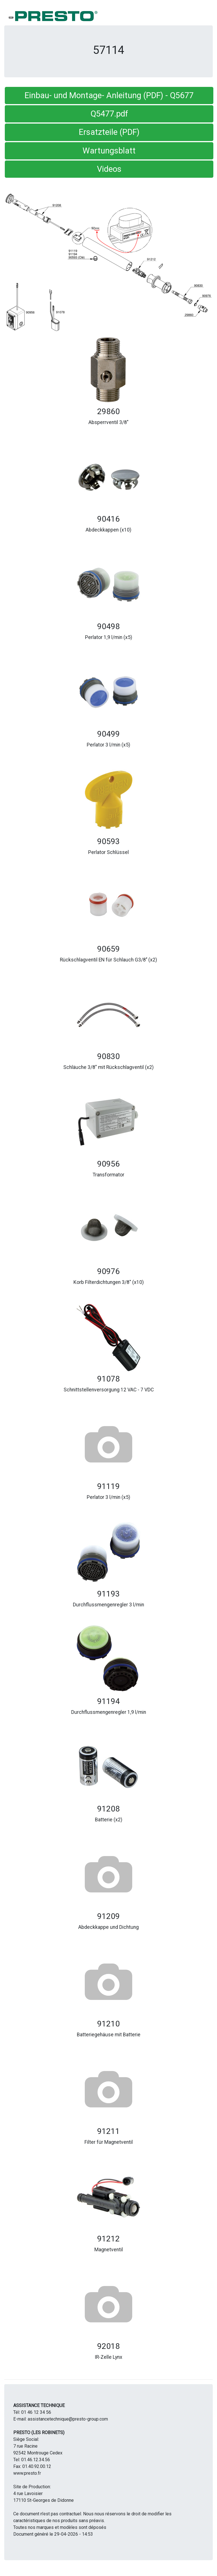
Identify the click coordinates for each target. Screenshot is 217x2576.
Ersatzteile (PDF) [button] (109, 132)
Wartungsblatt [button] (109, 150)
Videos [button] (109, 169)
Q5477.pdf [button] (109, 113)
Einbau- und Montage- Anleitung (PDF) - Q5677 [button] (109, 95)
